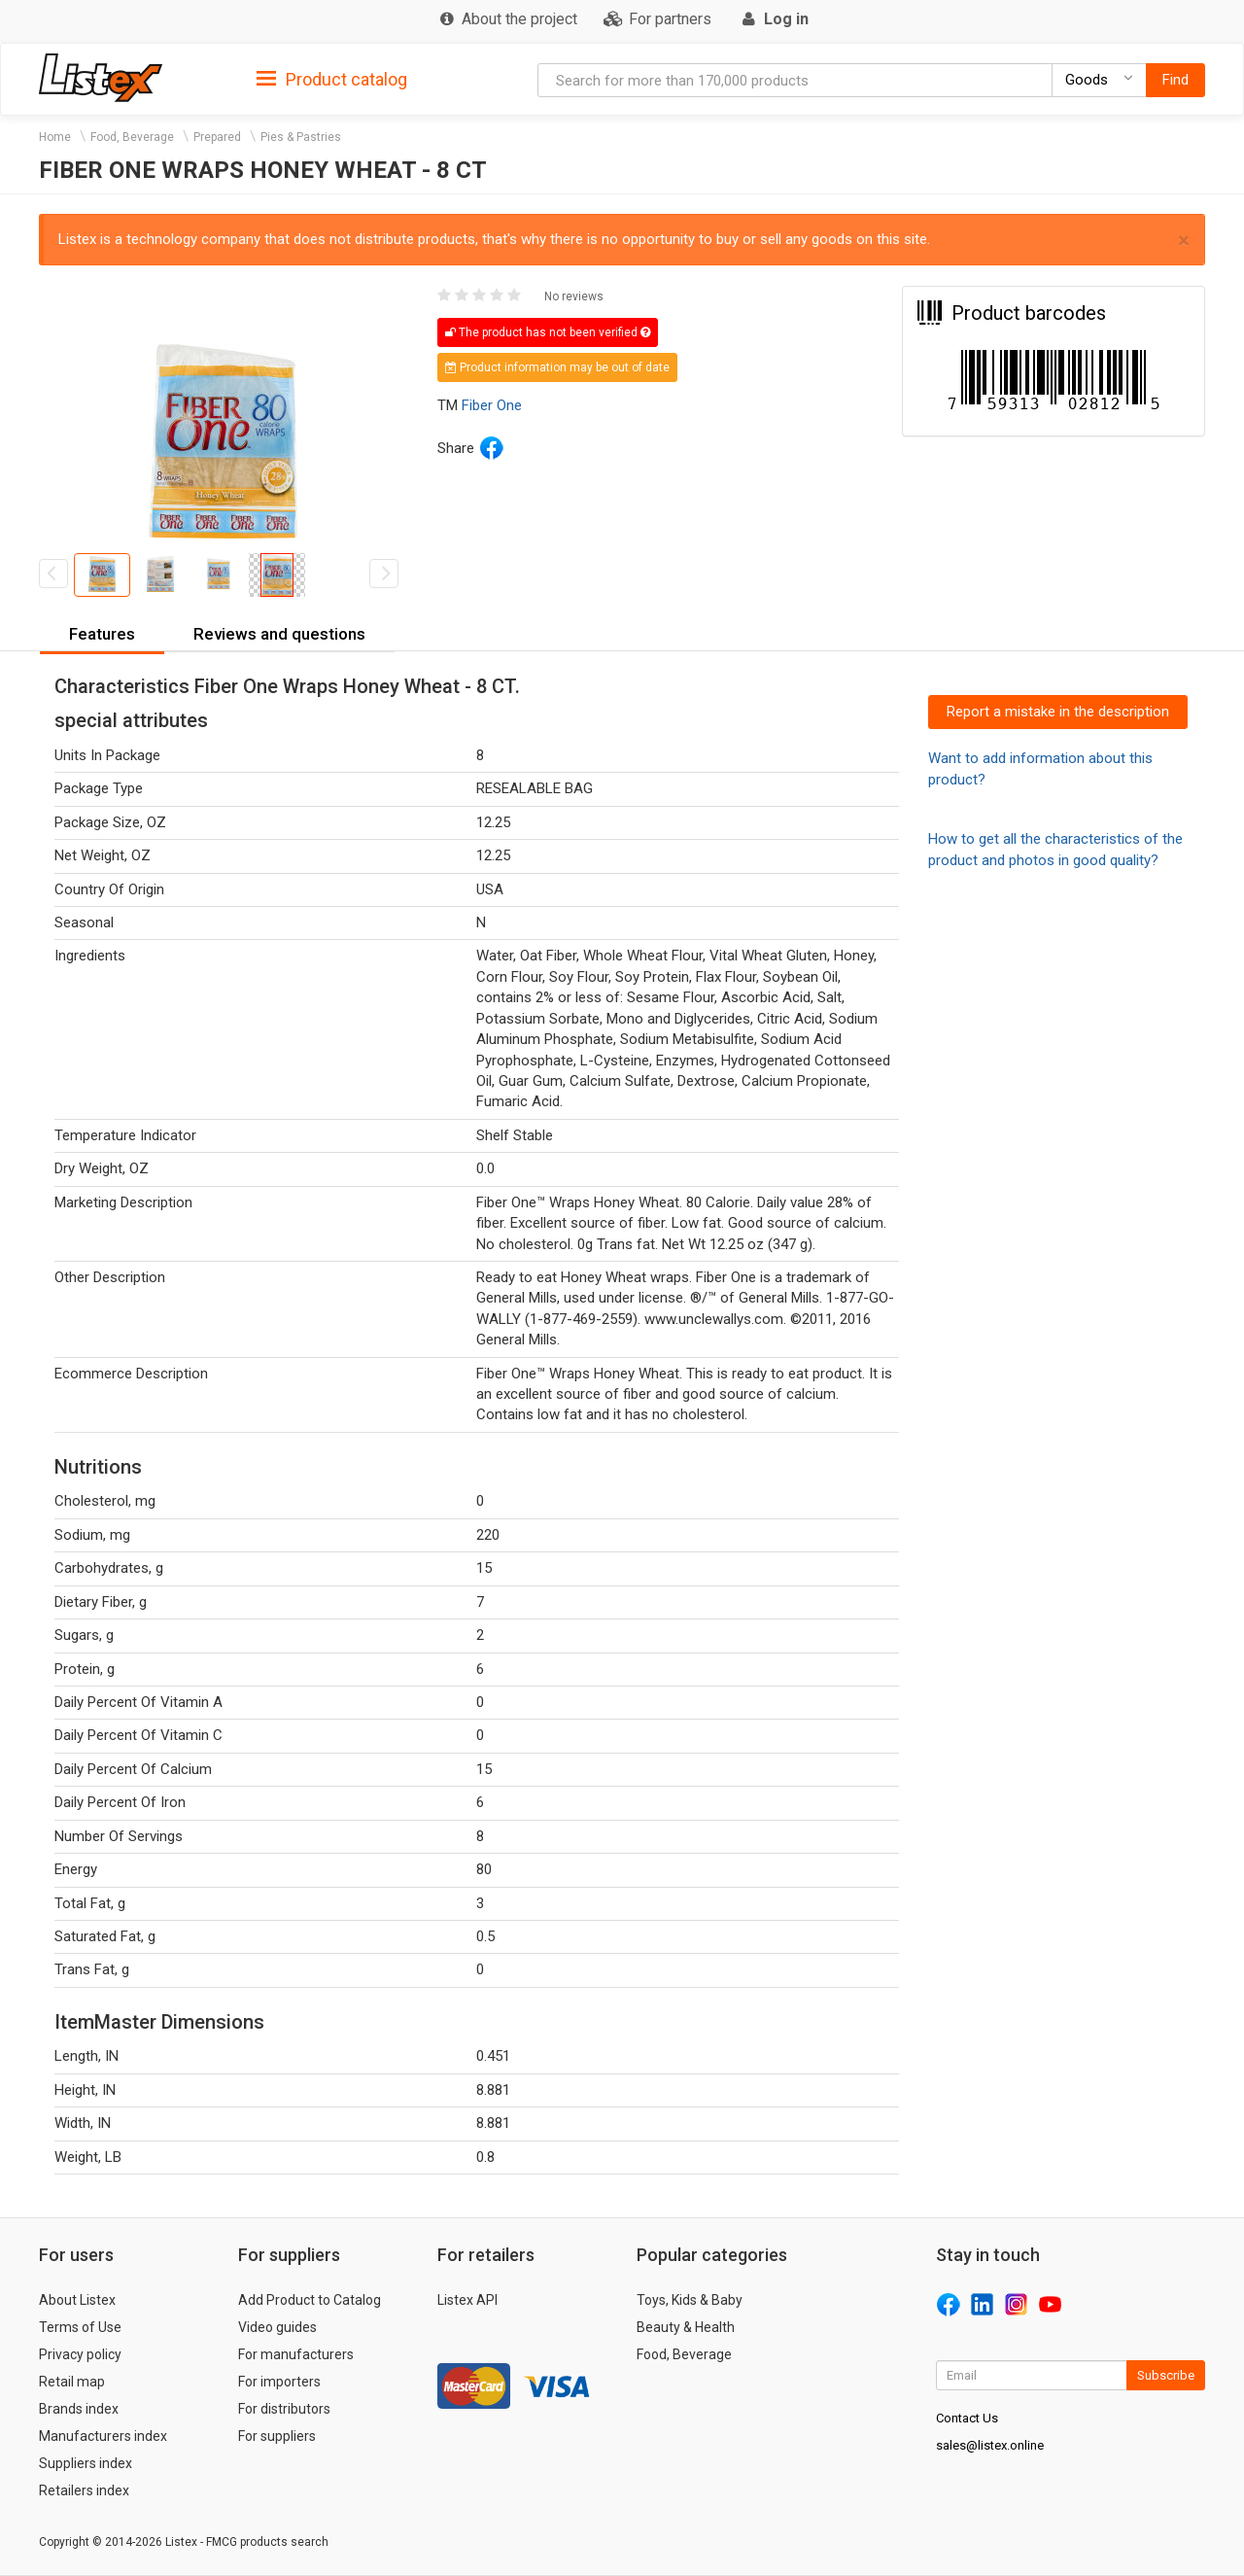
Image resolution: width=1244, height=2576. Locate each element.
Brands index (79, 2409)
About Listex (77, 2300)
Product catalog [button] (332, 79)
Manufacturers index (103, 2436)
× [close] (1184, 240)
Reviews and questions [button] (279, 634)
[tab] (332, 78)
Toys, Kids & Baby (690, 2300)
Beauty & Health (686, 2327)
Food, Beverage (132, 137)
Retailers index (84, 2490)
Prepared (217, 137)
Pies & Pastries (300, 137)
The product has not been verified (547, 332)
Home (55, 137)
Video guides (277, 2327)
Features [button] (102, 634)
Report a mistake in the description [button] (1058, 711)
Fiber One (492, 405)
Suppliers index (85, 2463)
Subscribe (1165, 2375)
